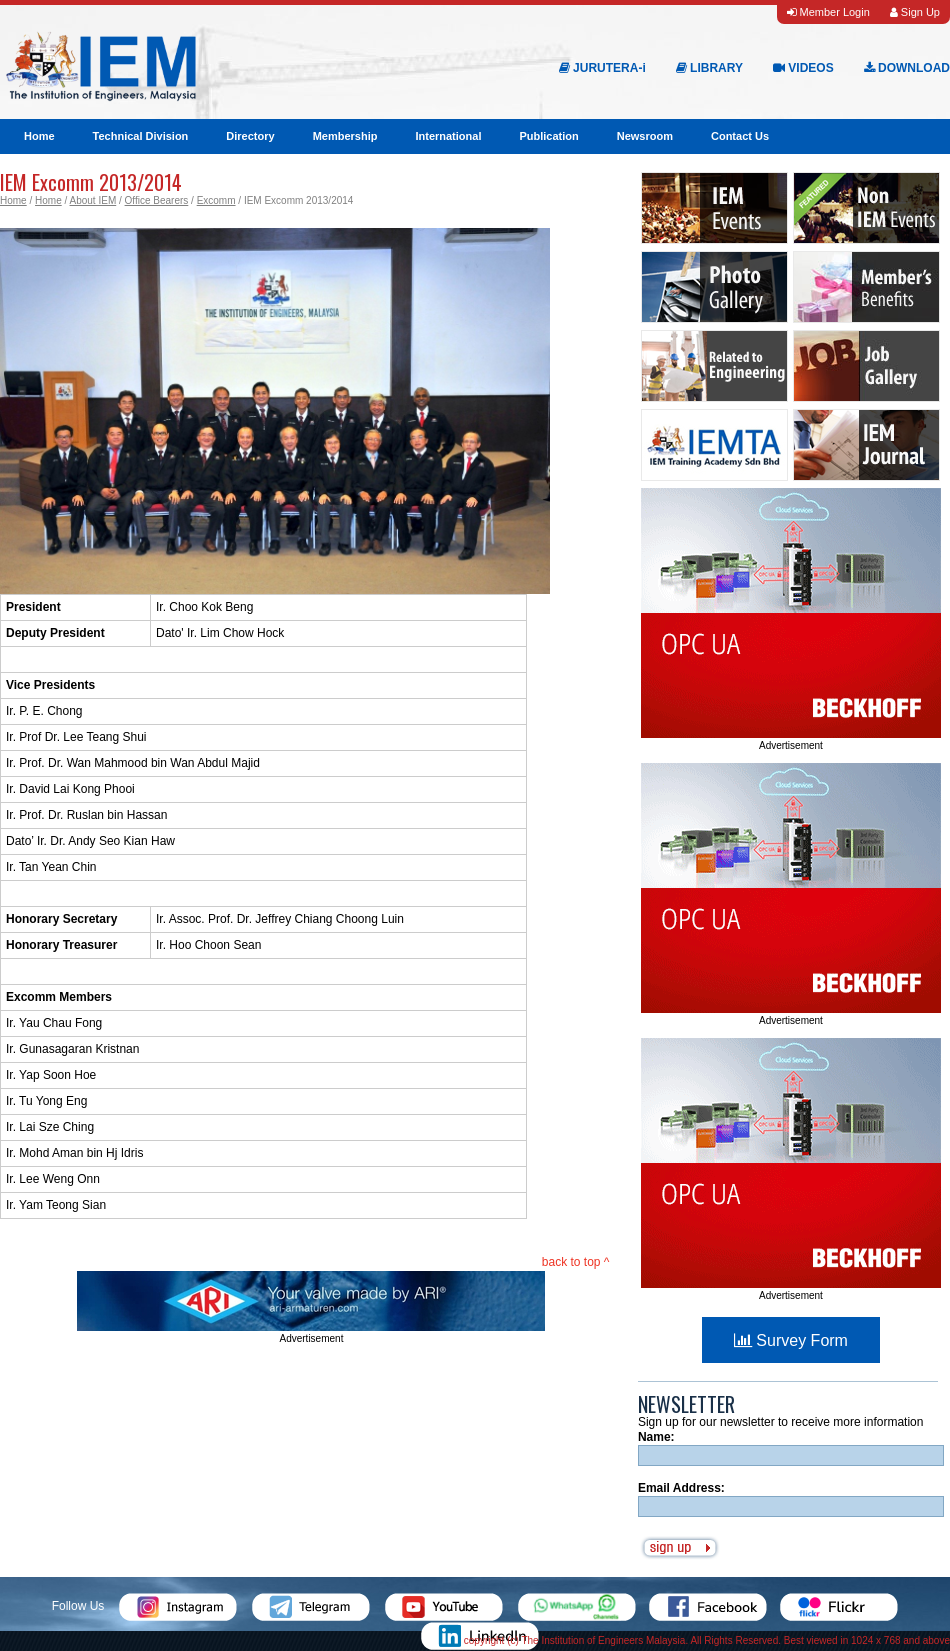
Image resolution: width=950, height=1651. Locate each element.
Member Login (828, 12)
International (448, 136)
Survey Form (791, 1340)
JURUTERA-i (602, 68)
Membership (345, 136)
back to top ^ (576, 1262)
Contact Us (740, 136)
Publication (548, 136)
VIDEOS (803, 68)
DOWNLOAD (907, 68)
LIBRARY (709, 68)
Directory (250, 136)
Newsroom (645, 136)
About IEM (93, 200)
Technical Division (141, 136)
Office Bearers (157, 200)
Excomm (216, 200)
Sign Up (915, 12)
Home (39, 136)
